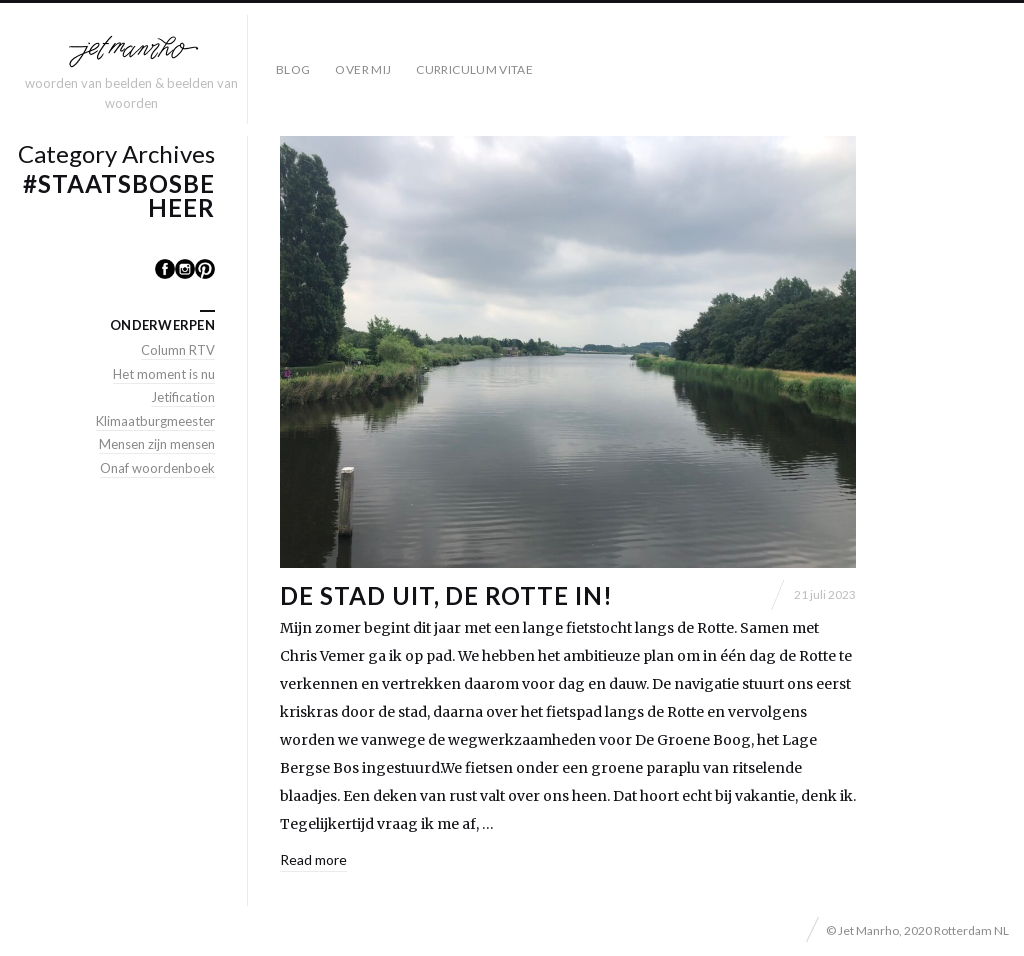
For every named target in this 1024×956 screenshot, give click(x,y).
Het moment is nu (164, 374)
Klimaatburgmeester (155, 421)
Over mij (363, 69)
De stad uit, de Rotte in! (446, 595)
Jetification (183, 397)
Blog (293, 69)
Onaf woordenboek (157, 468)
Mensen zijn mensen (157, 444)
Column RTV (178, 350)
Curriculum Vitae (474, 69)
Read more (313, 859)
